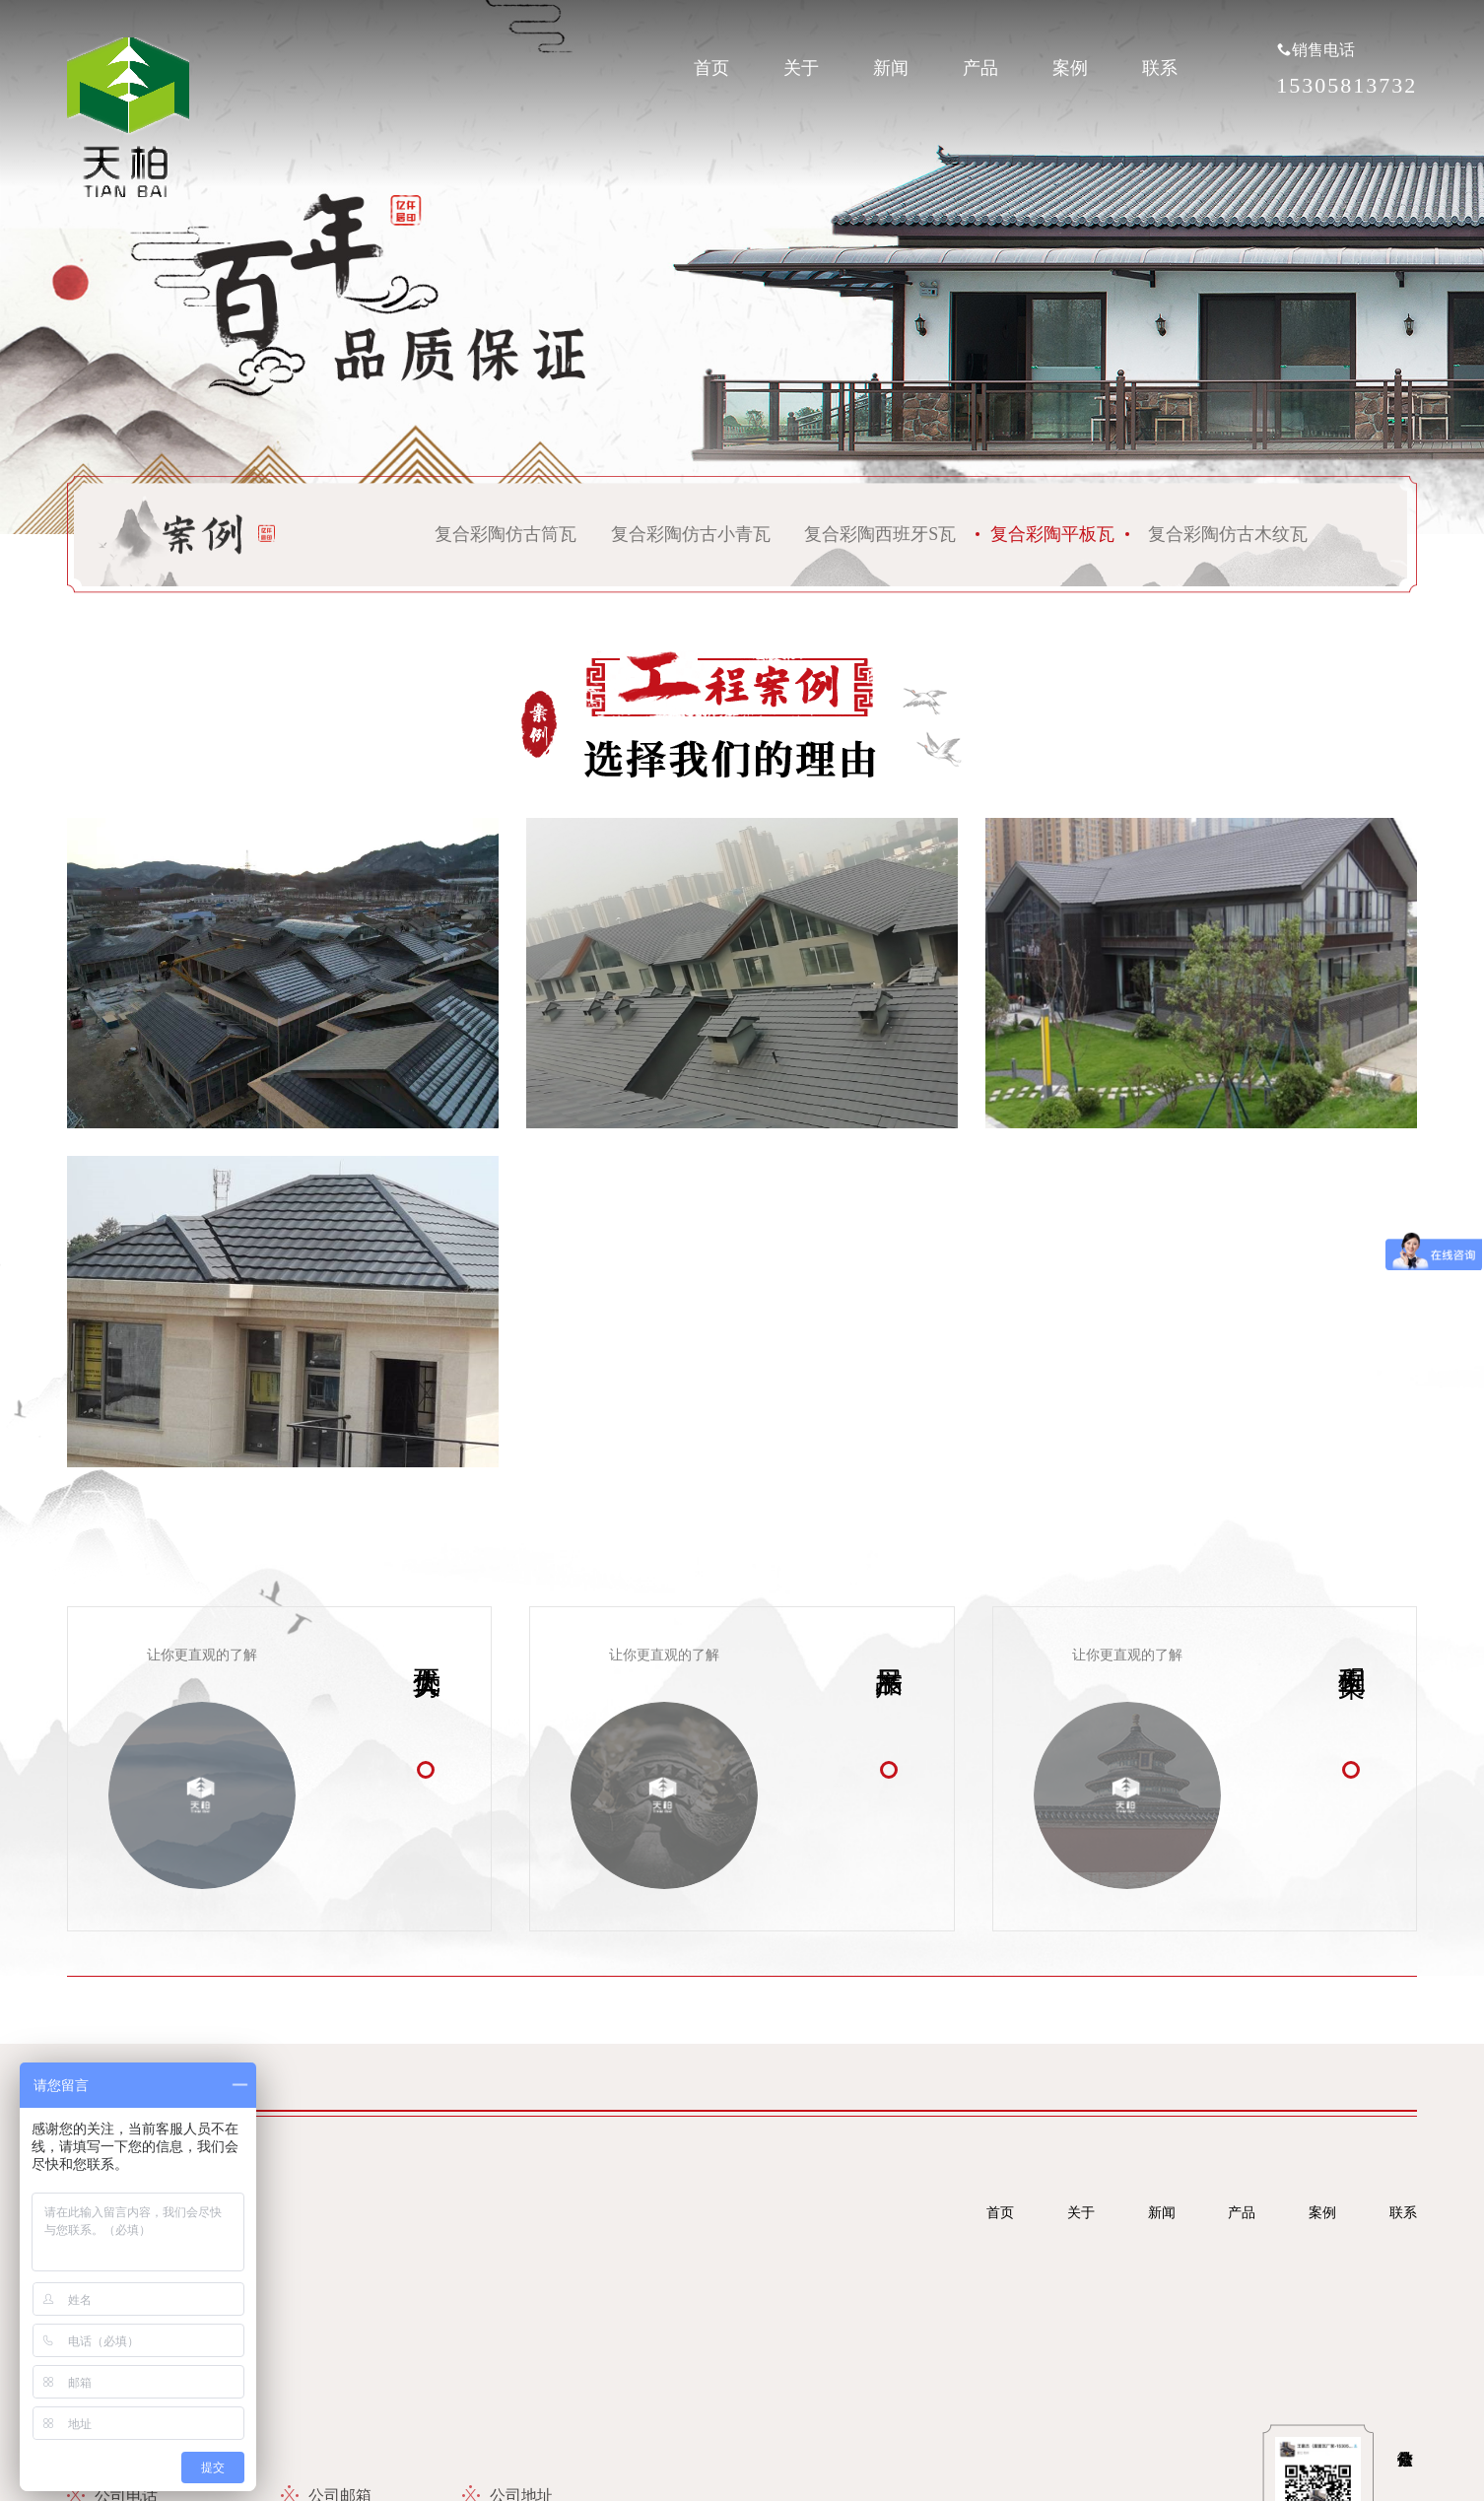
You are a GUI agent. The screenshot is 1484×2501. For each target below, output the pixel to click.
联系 (1160, 68)
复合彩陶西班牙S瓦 (880, 534)
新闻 (891, 68)
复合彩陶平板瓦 (1052, 534)
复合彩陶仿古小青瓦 (691, 534)
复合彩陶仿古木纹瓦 (1228, 534)
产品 (980, 68)
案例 (1070, 68)
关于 (801, 68)
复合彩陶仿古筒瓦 (505, 534)
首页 (711, 68)
